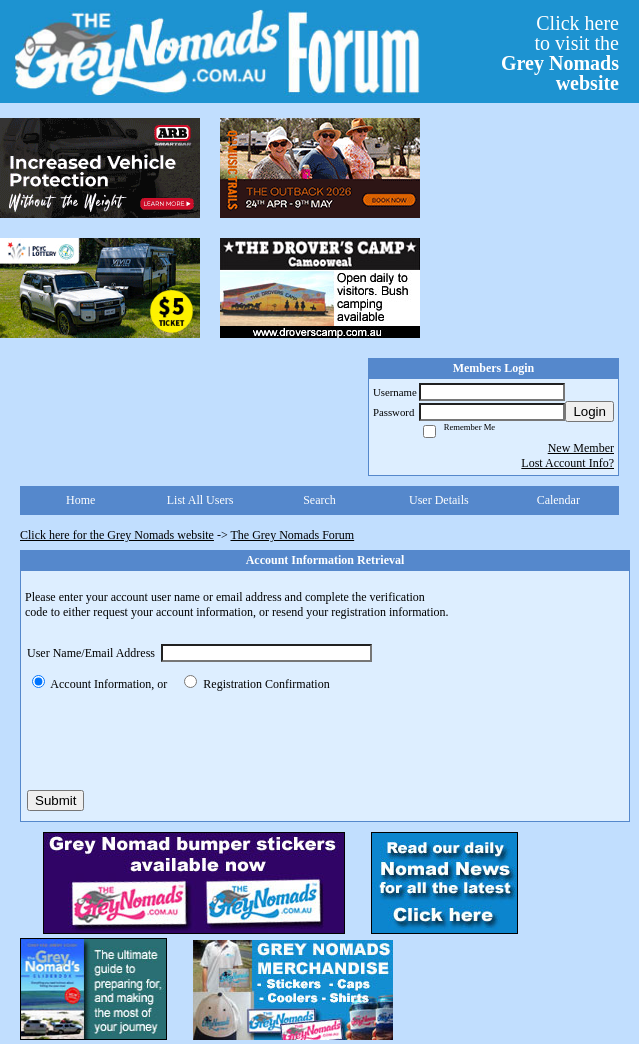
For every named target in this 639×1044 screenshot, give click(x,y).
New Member (581, 448)
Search (319, 500)
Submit (55, 800)
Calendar (558, 500)
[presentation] (179, 741)
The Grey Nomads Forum (293, 535)
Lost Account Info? (567, 463)
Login (589, 411)
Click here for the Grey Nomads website (117, 535)
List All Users (200, 500)
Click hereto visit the (560, 53)
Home (80, 500)
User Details (439, 500)
